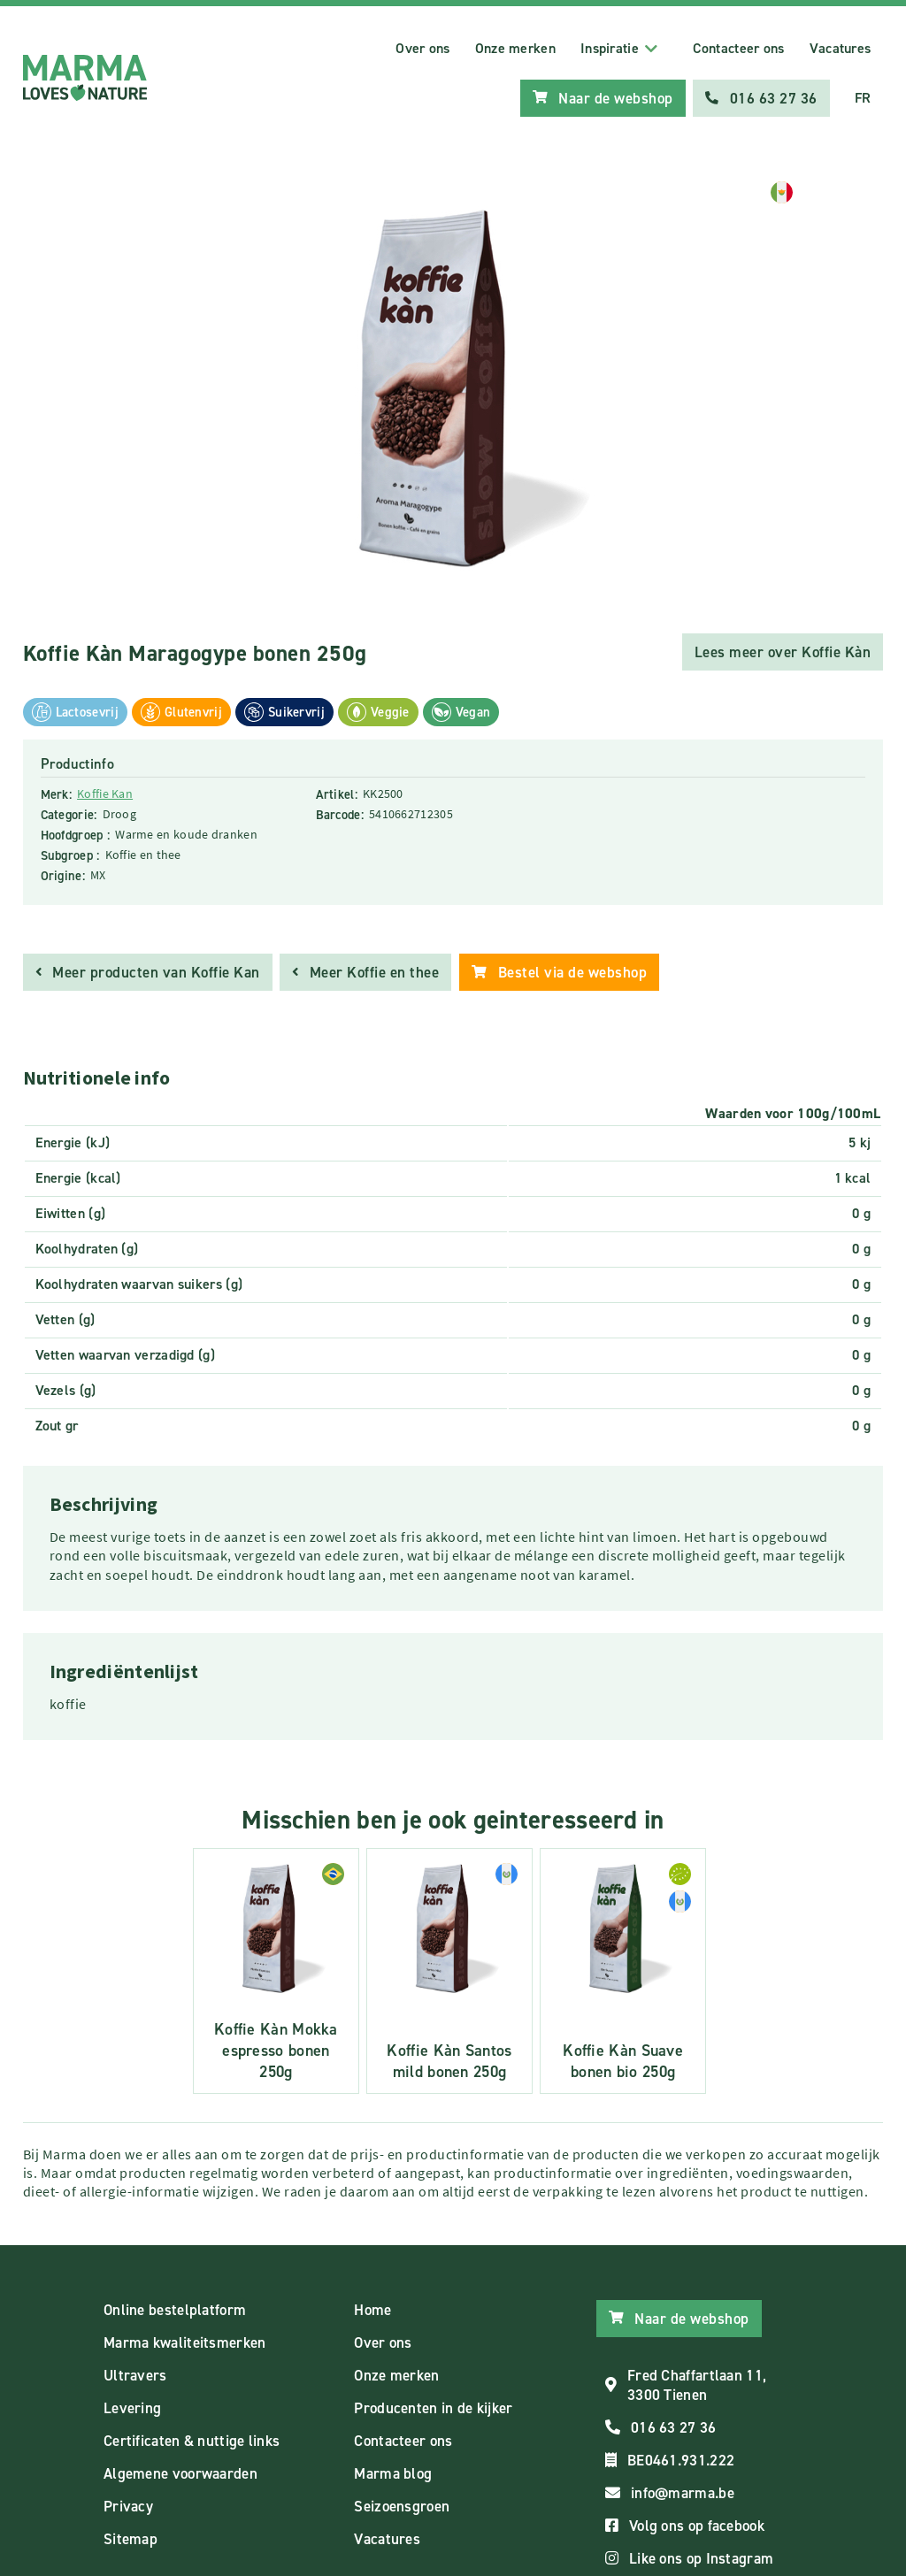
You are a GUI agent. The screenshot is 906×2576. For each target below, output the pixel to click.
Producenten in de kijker (433, 2406)
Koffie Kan (105, 793)
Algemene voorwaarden (180, 2471)
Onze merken (515, 48)
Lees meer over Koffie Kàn (783, 651)
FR (863, 97)
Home (372, 2308)
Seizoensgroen (401, 2504)
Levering (132, 2406)
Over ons (422, 48)
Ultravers (135, 2373)
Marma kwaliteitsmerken (185, 2340)
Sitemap (130, 2537)
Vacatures (840, 48)
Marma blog (393, 2471)
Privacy (128, 2504)
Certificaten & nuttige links (192, 2439)
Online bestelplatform (175, 2308)
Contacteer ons (738, 48)
